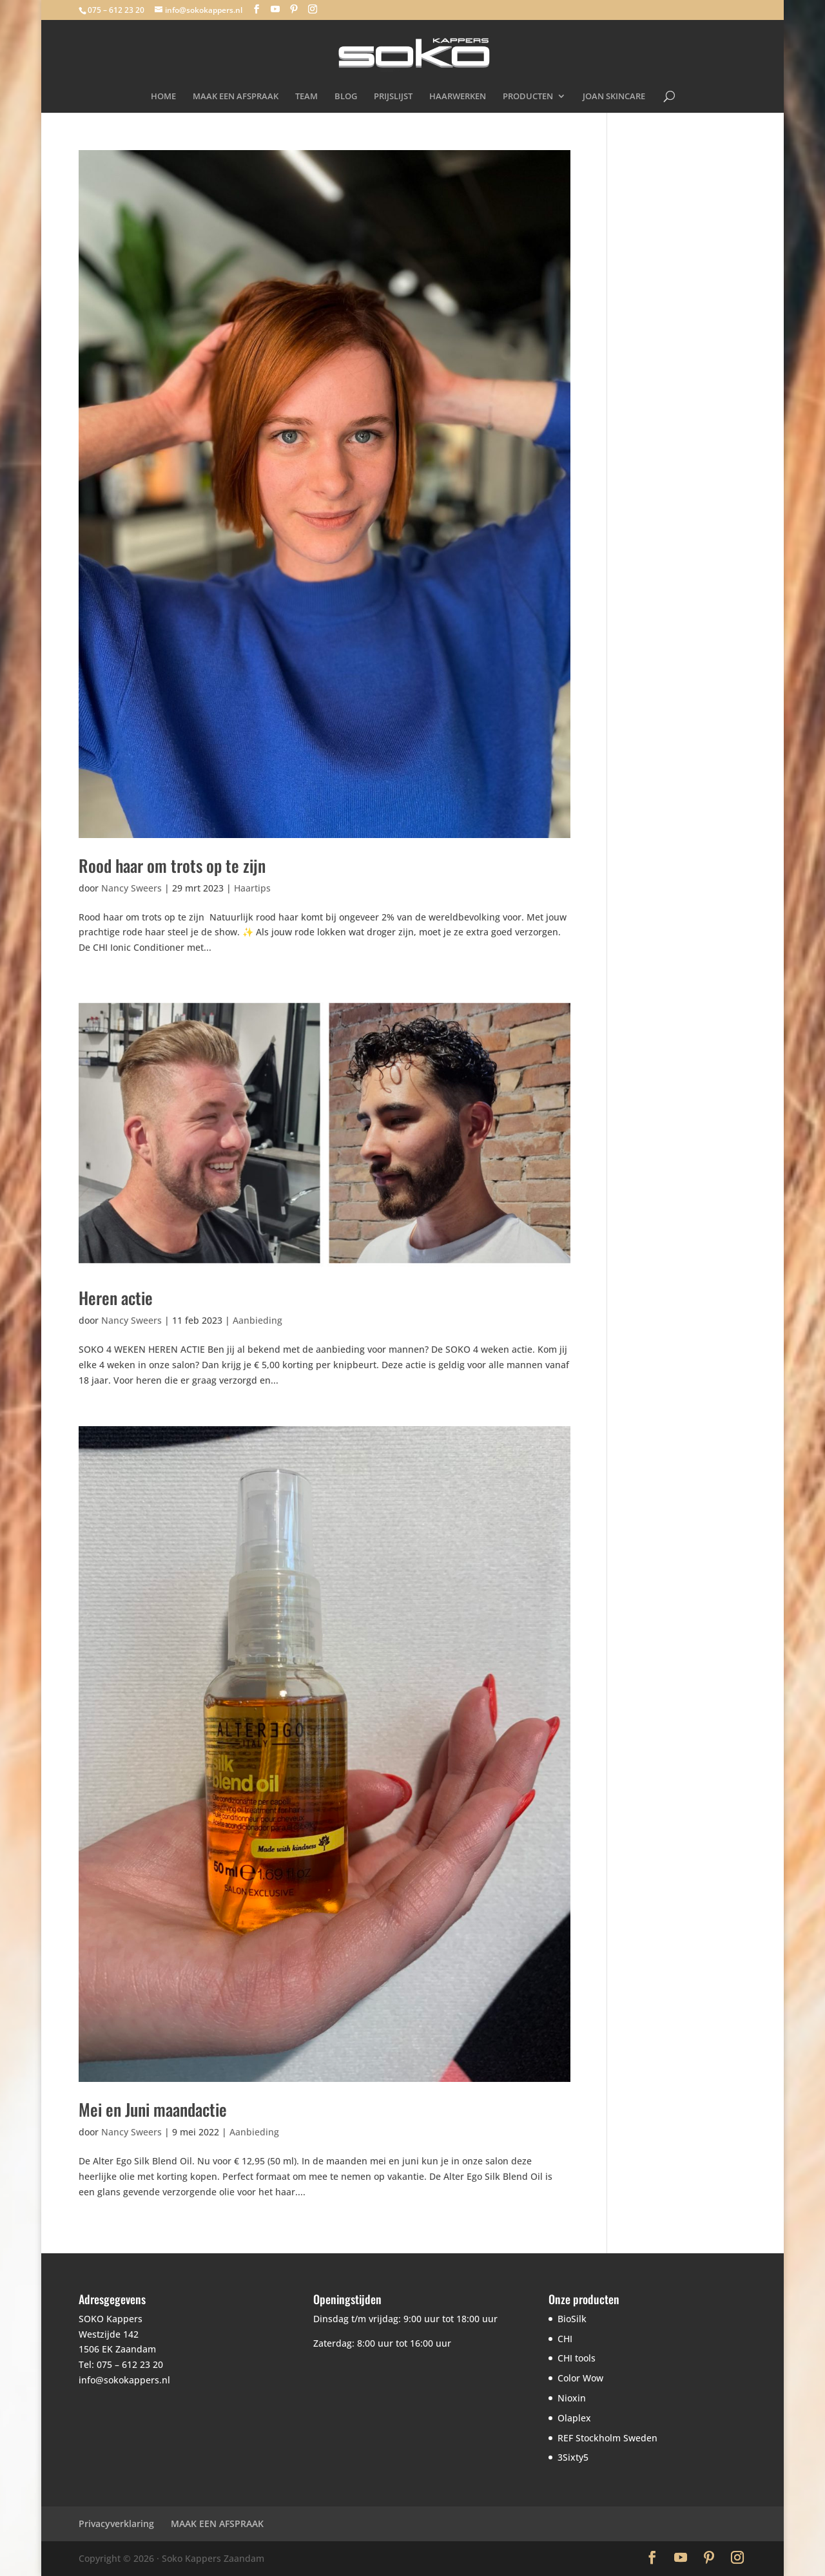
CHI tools (577, 2358)
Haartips (252, 888)
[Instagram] (312, 9)
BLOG (346, 96)
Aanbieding (257, 1320)
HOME (163, 96)
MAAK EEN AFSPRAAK (235, 96)
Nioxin (572, 2398)
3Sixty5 (573, 2457)
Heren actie (116, 1297)
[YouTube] (275, 9)
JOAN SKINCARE (614, 96)
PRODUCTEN (528, 96)
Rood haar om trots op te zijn (172, 865)
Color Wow (580, 2378)
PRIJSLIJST (393, 96)
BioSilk (572, 2319)
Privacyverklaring (116, 2523)
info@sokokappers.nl (124, 2380)
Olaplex (574, 2418)
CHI (565, 2339)
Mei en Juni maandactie (153, 2109)
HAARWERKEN (457, 96)
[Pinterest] (293, 9)
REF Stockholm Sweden (607, 2438)
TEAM (306, 96)
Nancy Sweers (131, 888)
